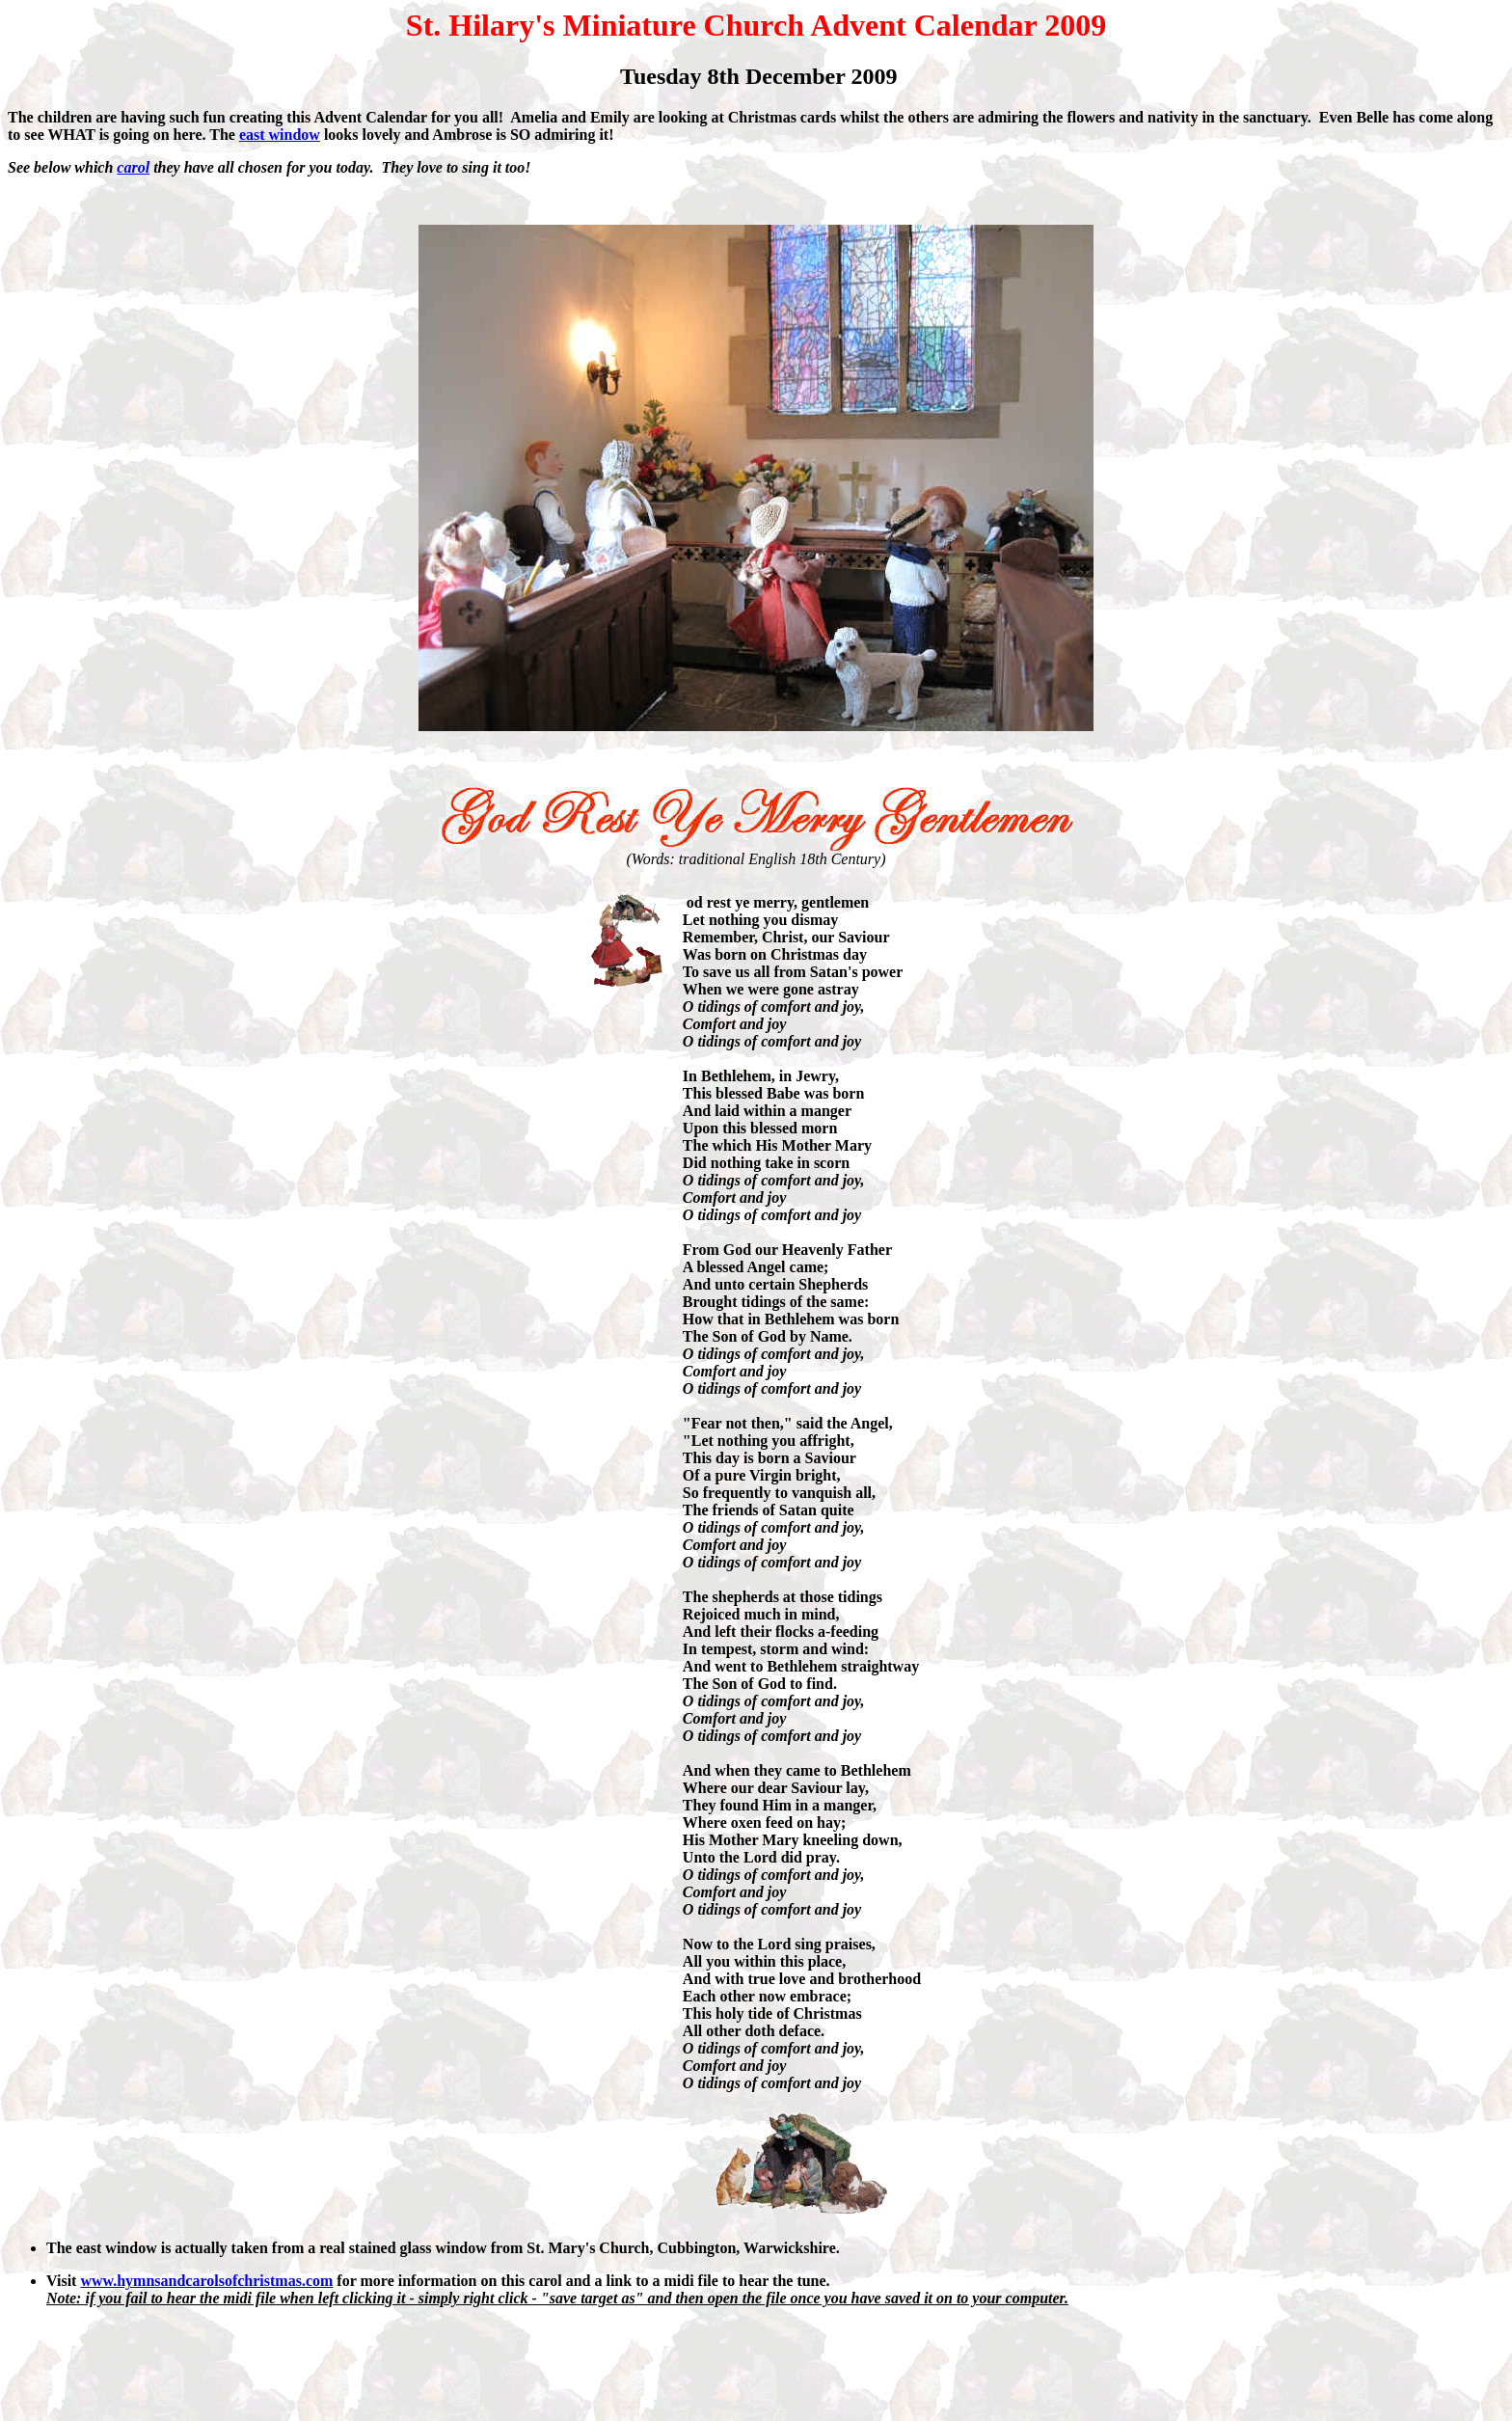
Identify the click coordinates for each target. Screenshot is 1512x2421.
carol (133, 167)
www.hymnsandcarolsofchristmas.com (206, 2280)
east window (279, 134)
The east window (101, 2248)
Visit (61, 2280)
